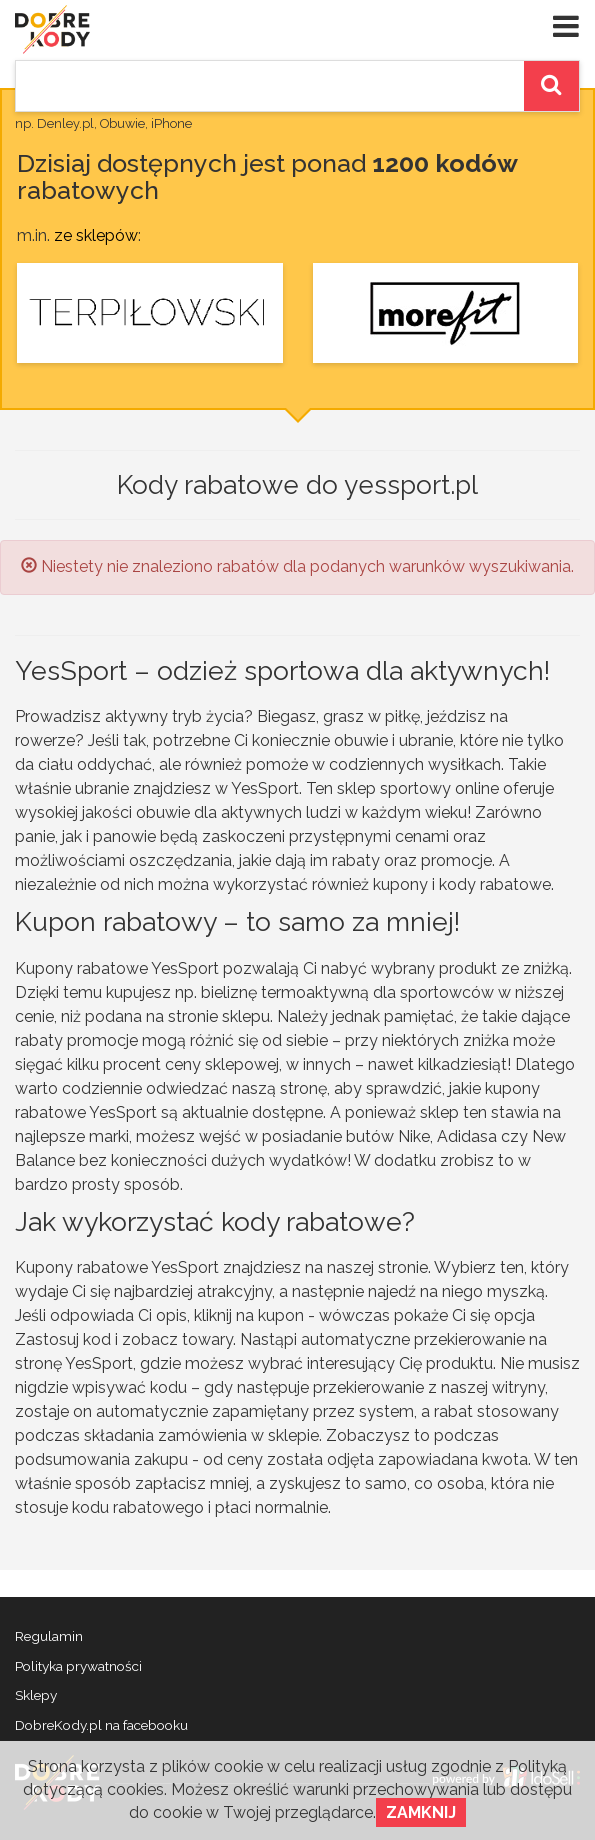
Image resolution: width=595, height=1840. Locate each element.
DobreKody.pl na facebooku (101, 1725)
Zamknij (421, 1812)
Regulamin (49, 1636)
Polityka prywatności (78, 1666)
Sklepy (36, 1695)
